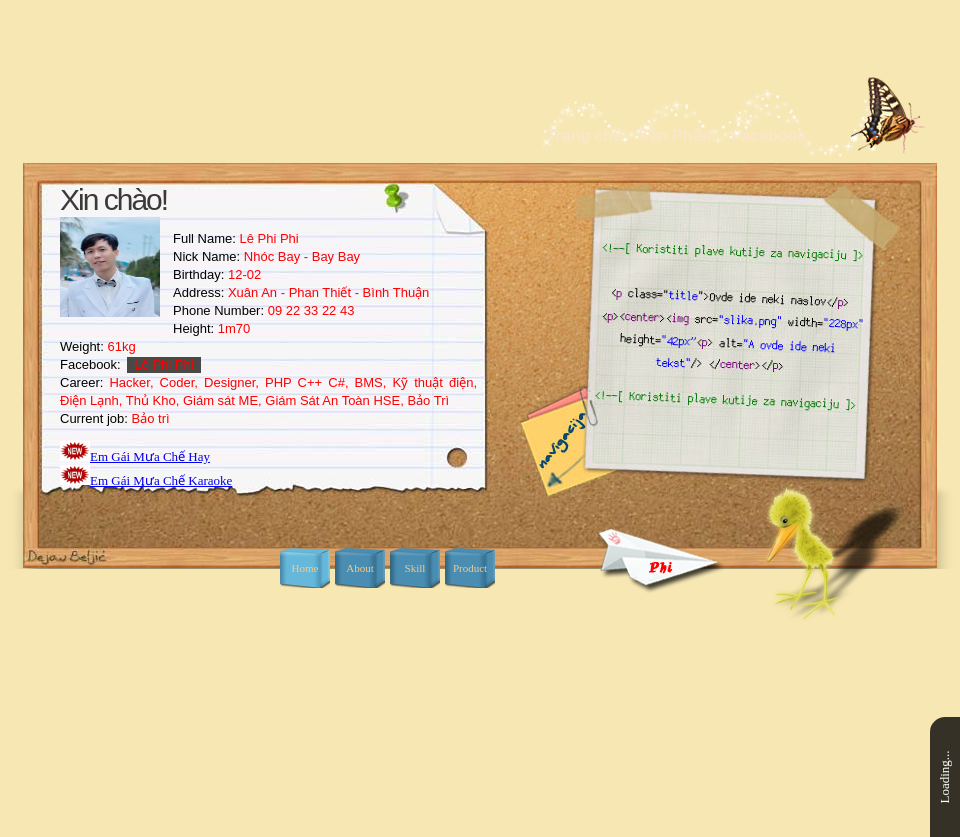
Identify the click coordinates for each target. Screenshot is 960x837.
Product (470, 568)
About (360, 568)
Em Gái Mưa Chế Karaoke (161, 480)
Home (305, 568)
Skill (415, 568)
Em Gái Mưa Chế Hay (150, 456)
